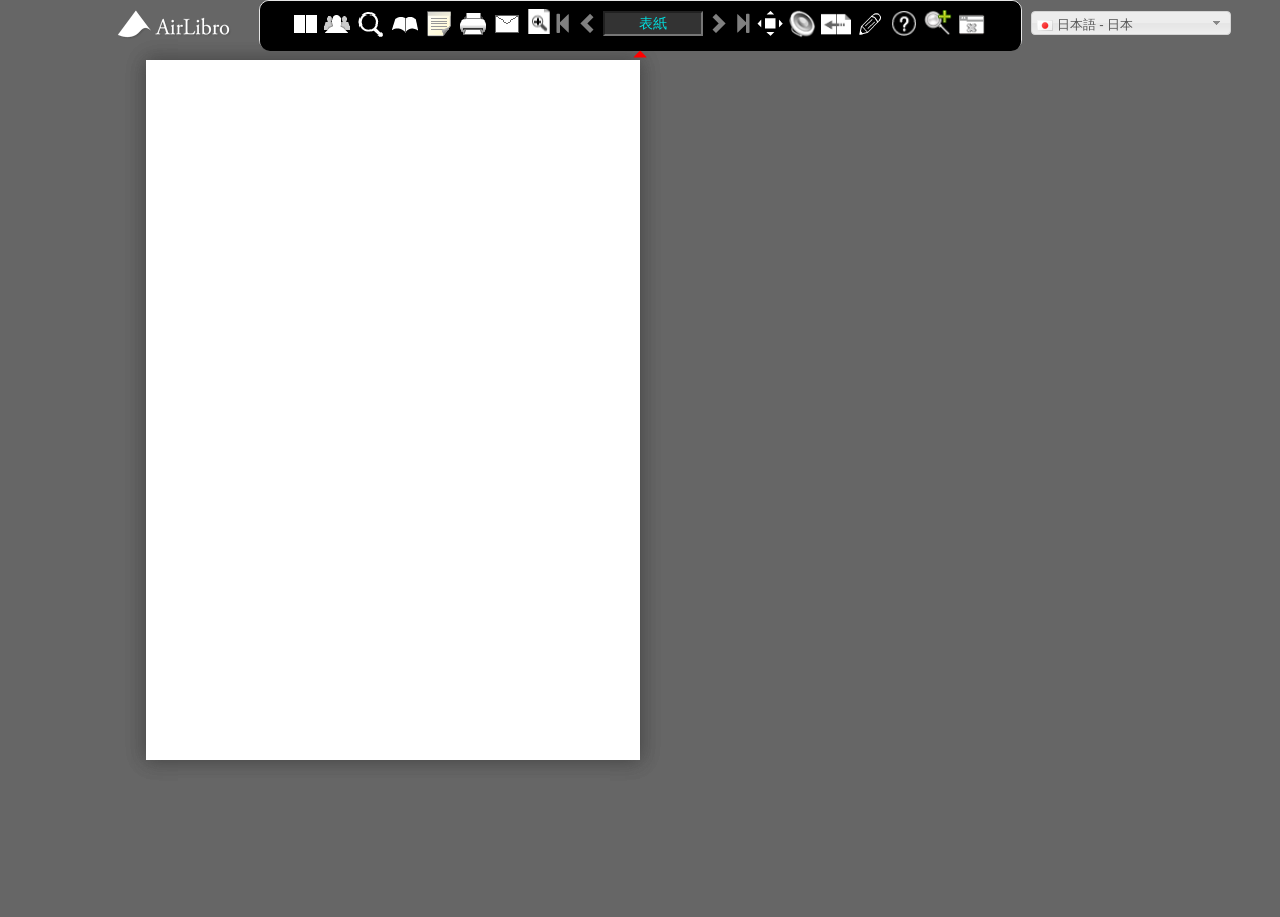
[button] (1131, 23)
